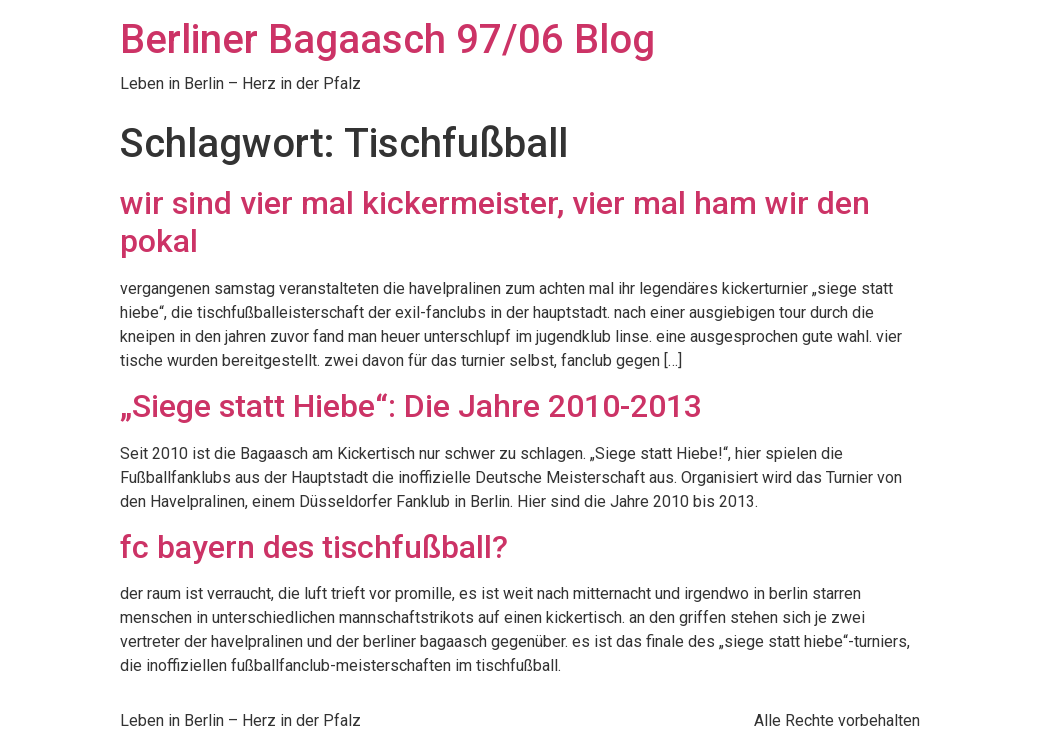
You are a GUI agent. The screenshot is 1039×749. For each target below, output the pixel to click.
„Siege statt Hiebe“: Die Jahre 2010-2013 (411, 406)
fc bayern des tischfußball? (314, 547)
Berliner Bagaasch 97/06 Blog (387, 39)
